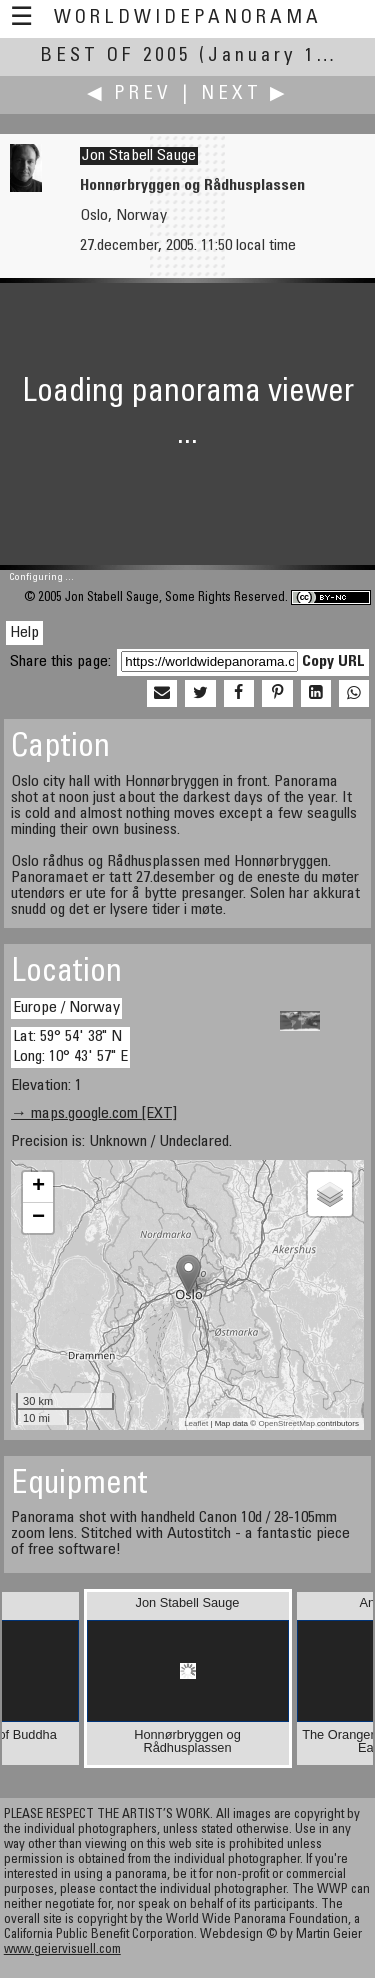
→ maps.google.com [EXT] (94, 1114)
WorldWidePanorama (188, 18)
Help (24, 633)
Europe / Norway (66, 1008)
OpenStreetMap (286, 1423)
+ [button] (38, 1187)
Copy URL (333, 662)
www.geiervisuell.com (62, 1950)
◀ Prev (129, 94)
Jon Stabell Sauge (139, 156)
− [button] (38, 1218)
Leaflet (196, 1423)
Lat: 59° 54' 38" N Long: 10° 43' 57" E (70, 1046)
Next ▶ (245, 94)
